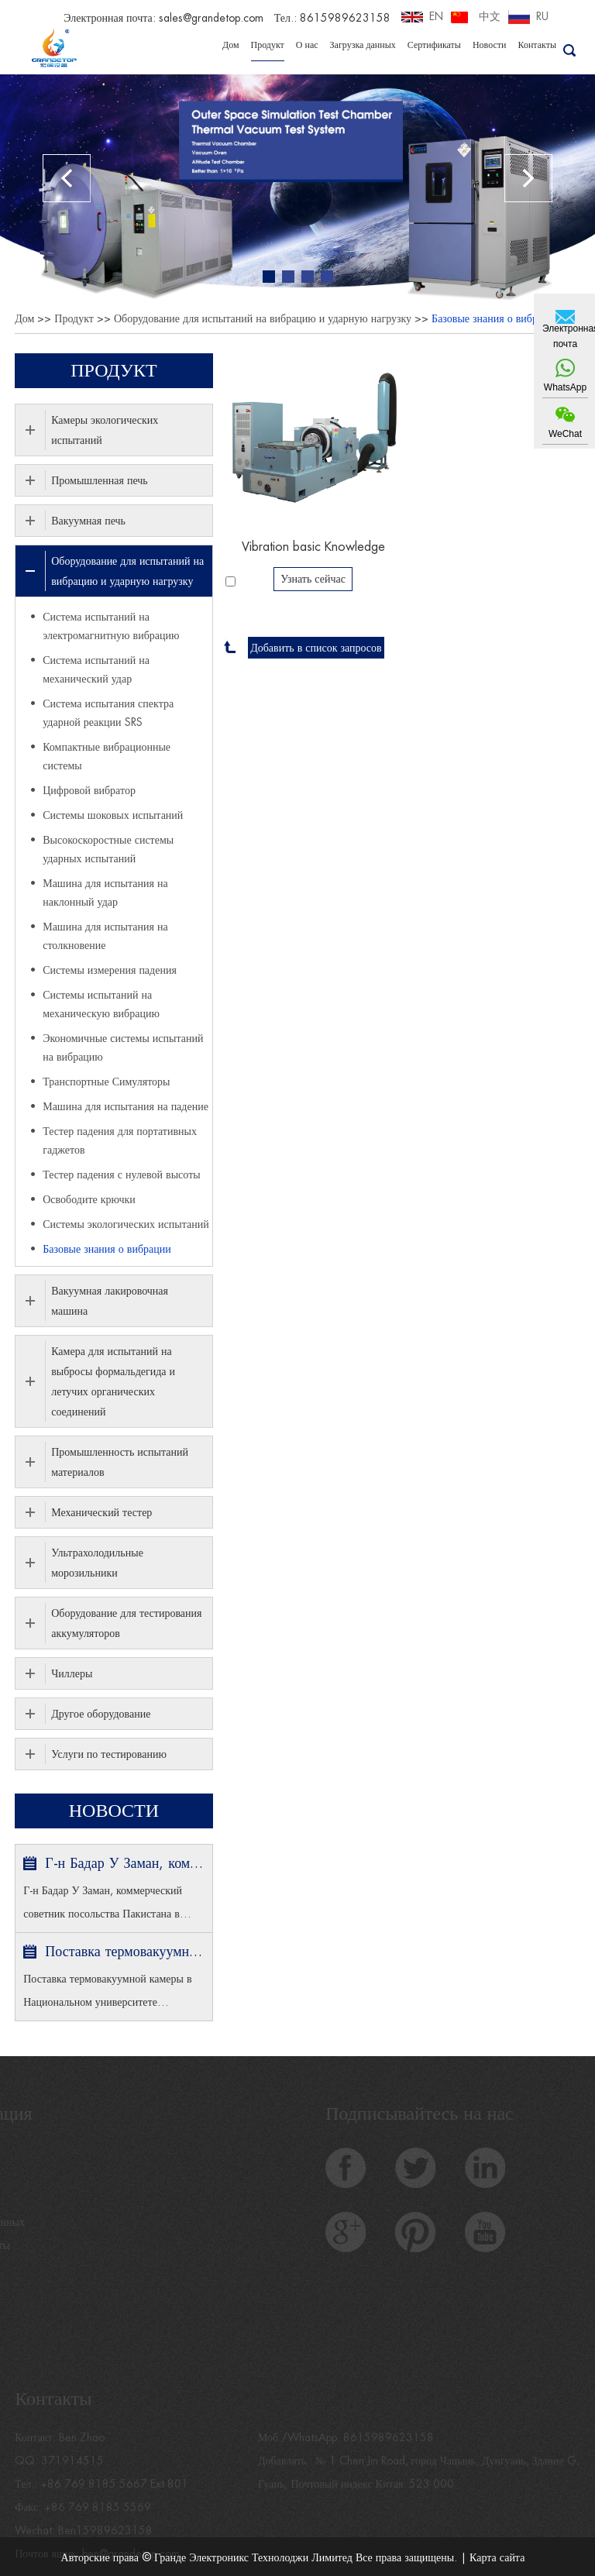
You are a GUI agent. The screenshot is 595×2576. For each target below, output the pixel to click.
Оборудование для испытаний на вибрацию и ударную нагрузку (262, 318)
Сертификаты (434, 45)
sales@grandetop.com (211, 17)
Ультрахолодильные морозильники (97, 1562)
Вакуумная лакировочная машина (109, 1300)
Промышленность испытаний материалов (119, 1461)
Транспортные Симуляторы (106, 1081)
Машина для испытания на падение (125, 1106)
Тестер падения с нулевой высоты (121, 1174)
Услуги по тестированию (109, 1754)
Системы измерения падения (110, 970)
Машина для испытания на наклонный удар (105, 892)
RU (542, 16)
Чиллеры (71, 1673)
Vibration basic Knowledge (313, 547)
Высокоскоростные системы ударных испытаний (108, 849)
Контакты (537, 45)
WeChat (565, 433)
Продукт (267, 45)
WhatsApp (565, 387)
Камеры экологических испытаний (104, 429)
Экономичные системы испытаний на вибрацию (123, 1047)
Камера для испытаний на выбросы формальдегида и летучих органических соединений (113, 1381)
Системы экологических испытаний (125, 1224)
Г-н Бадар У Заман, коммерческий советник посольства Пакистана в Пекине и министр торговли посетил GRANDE (124, 1863)
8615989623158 (388, 2444)
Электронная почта (565, 336)
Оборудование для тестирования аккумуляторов (126, 1623)
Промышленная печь (99, 480)
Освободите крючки (89, 1199)
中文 (489, 16)
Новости (490, 45)
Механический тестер (101, 1512)
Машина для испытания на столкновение (105, 936)
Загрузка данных (363, 45)
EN (436, 16)
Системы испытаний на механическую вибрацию (101, 1004)
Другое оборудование (100, 1713)
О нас (307, 45)
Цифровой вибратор (89, 790)
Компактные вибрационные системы (106, 756)
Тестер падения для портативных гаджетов (120, 1140)
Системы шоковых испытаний (113, 815)
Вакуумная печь (88, 520)
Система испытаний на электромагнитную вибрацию (111, 626)
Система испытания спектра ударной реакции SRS (108, 712)
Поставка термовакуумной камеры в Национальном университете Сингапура (124, 1952)
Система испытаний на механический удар (96, 669)
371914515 (72, 2467)
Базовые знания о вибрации (496, 318)
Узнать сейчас (313, 578)
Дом (230, 45)
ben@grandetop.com (131, 2560)
